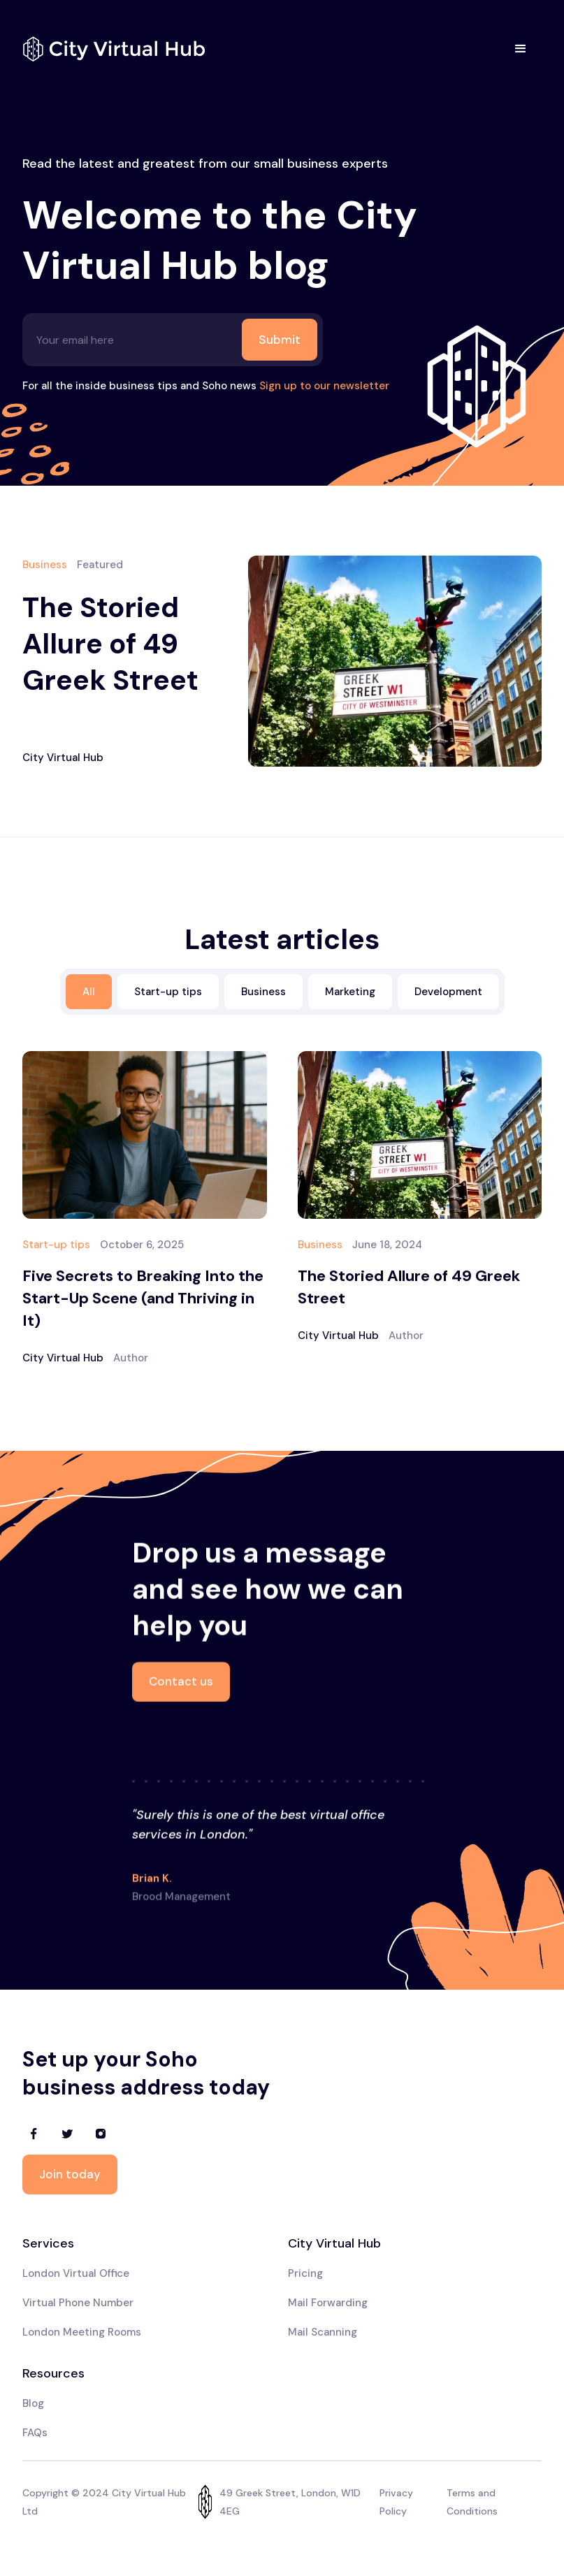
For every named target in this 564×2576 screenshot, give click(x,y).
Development (448, 992)
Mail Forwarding (328, 2303)
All (88, 992)
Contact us (181, 1683)
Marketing (350, 992)
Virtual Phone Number (77, 2303)
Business (263, 992)
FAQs (35, 2433)
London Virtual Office (75, 2273)
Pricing (305, 2273)
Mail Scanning (322, 2332)
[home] (114, 49)
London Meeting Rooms (81, 2332)
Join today (70, 2174)
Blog (33, 2403)
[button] (521, 49)
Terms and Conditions (472, 2502)
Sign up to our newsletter (324, 386)
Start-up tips (168, 992)
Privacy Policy (396, 2502)
